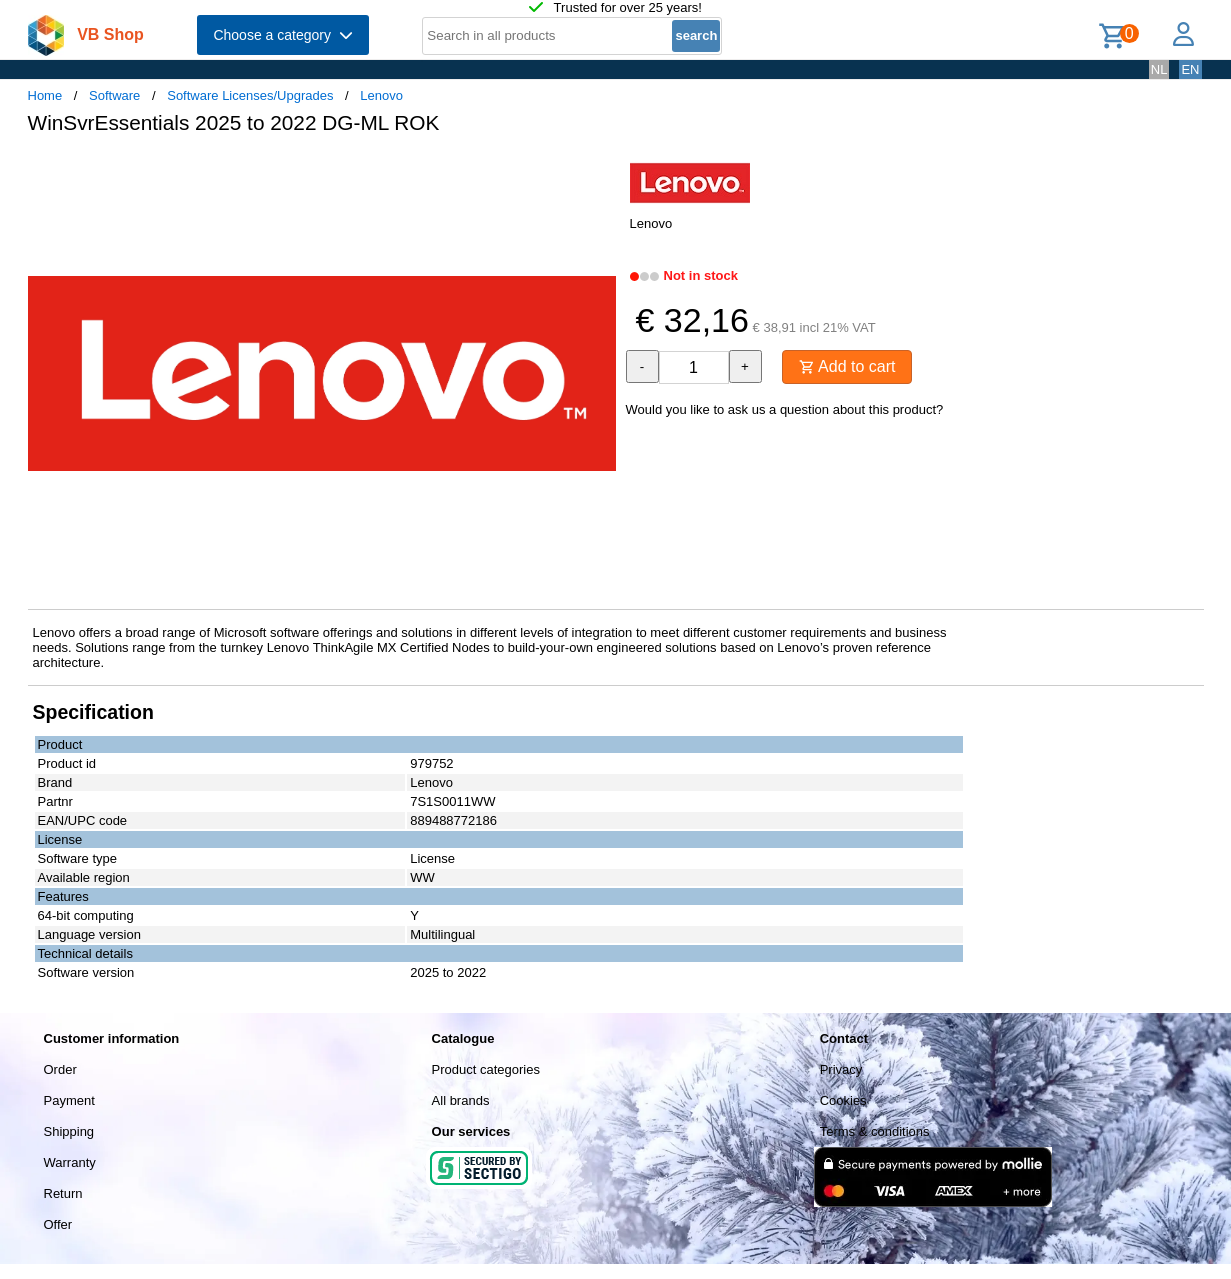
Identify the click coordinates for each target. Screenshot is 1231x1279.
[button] (598, 171)
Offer (58, 1224)
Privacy (841, 1069)
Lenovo (381, 95)
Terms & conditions (875, 1131)
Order (60, 1069)
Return (63, 1193)
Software (114, 95)
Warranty (70, 1162)
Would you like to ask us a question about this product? (785, 409)
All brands (461, 1100)
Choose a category (282, 35)
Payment (69, 1100)
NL (1159, 69)
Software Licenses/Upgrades (250, 95)
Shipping (69, 1131)
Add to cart (847, 366)
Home (45, 95)
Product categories (486, 1069)
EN (1190, 69)
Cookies (843, 1100)
